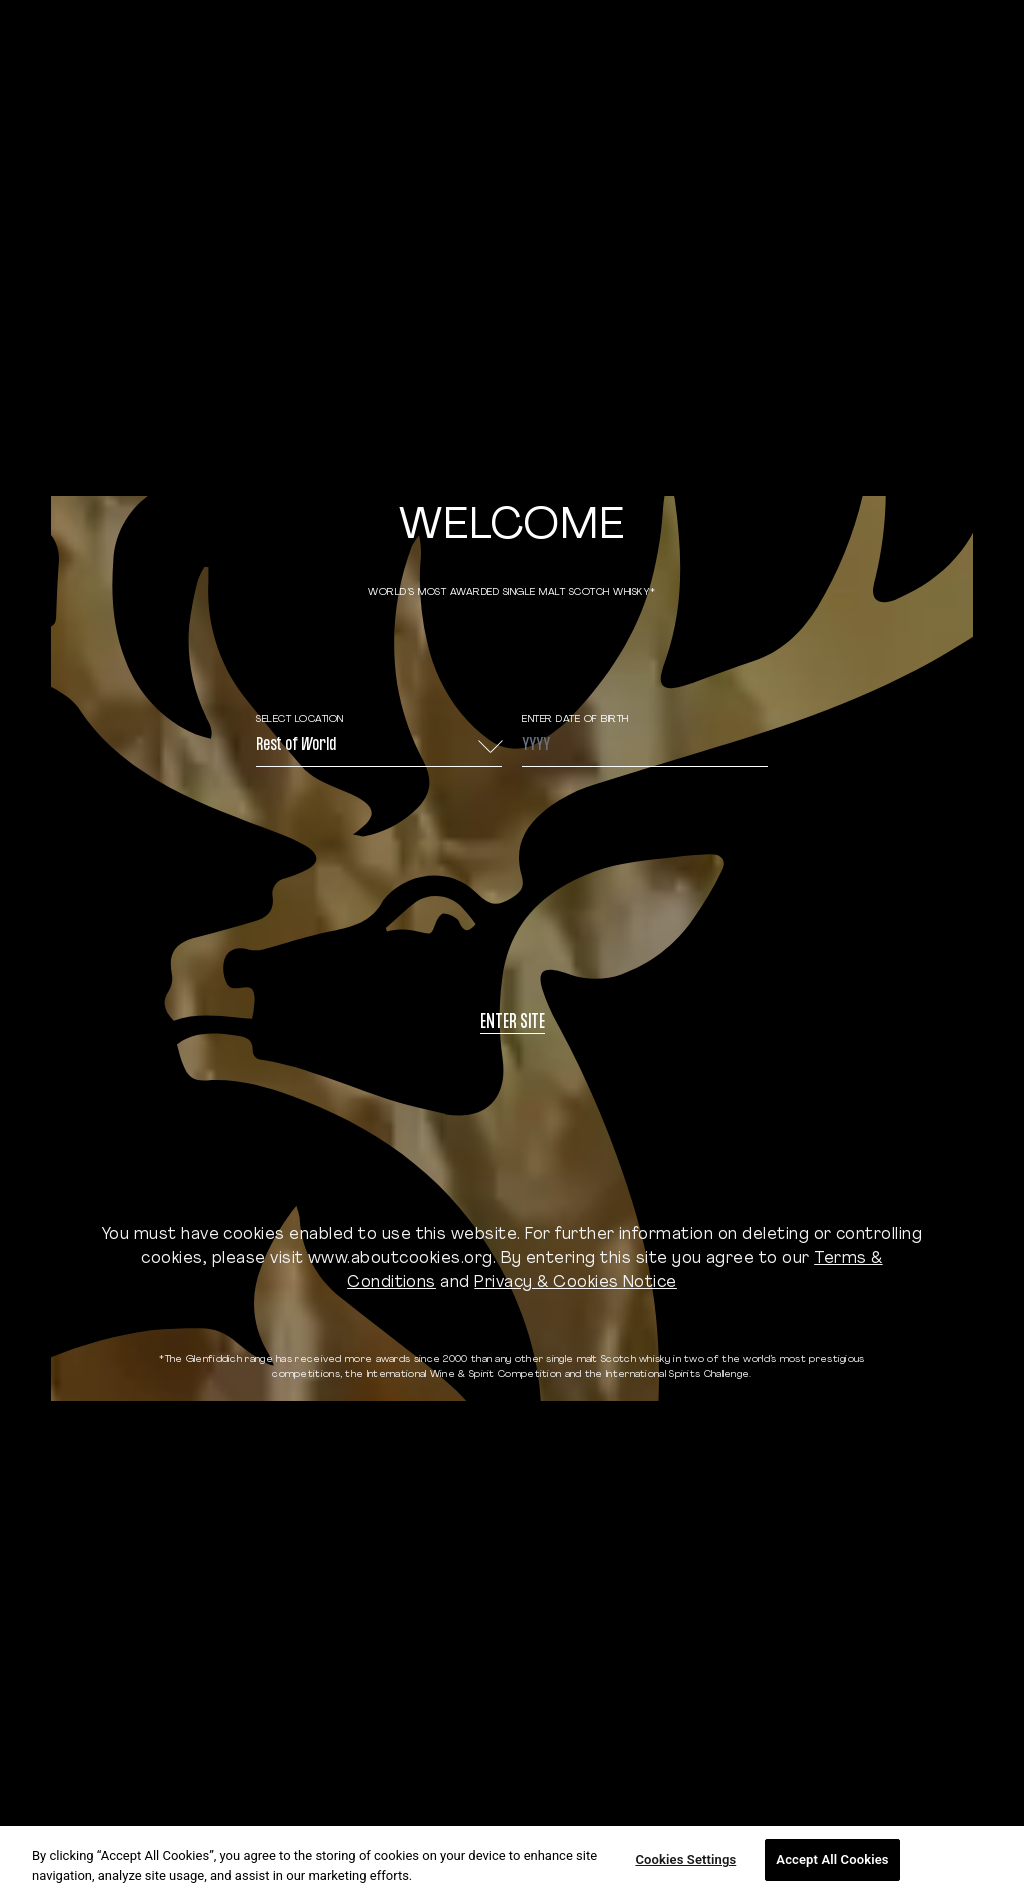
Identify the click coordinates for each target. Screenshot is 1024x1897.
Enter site (512, 1023)
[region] (512, 1861)
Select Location (300, 719)
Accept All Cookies (832, 1859)
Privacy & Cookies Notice (575, 1283)
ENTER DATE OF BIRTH (575, 719)
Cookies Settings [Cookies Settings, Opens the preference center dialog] (685, 1859)
